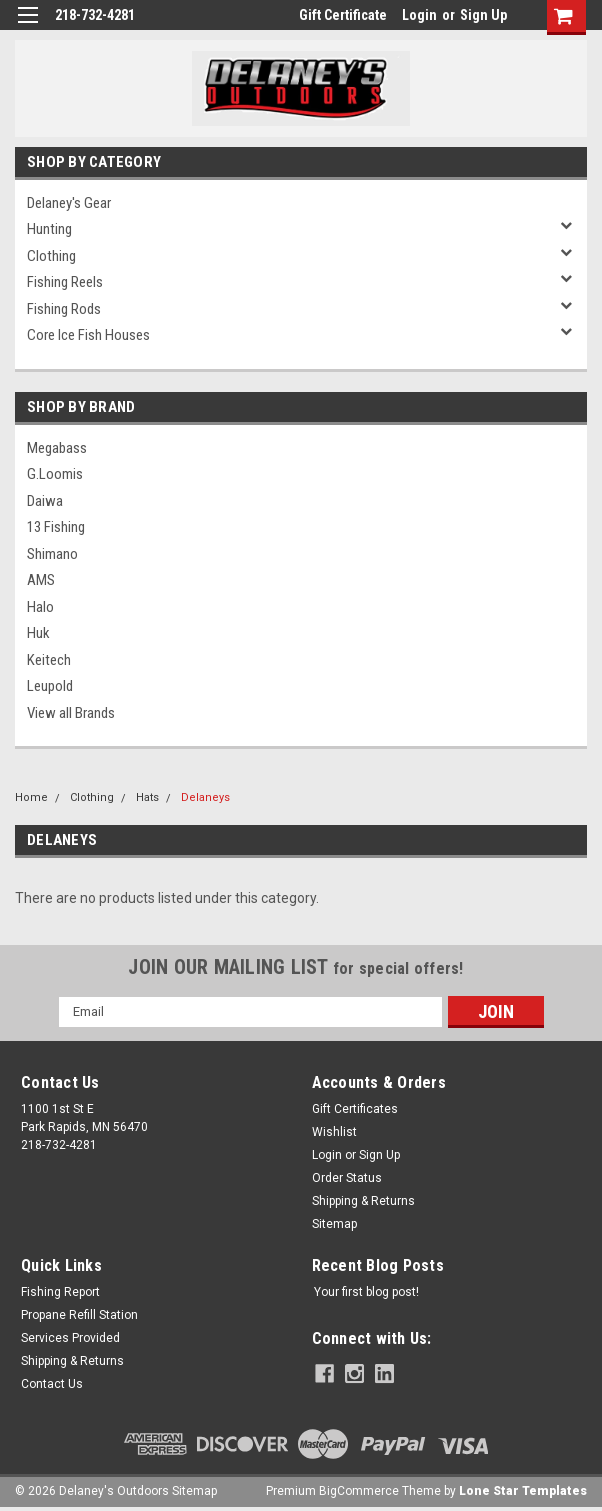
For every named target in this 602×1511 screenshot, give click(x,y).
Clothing (51, 256)
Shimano (52, 554)
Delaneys (205, 797)
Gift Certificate (343, 15)
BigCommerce (359, 1491)
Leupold (50, 686)
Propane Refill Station (79, 1315)
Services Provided (70, 1338)
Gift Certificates (355, 1109)
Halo (40, 607)
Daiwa (45, 501)
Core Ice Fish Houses (88, 335)
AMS (41, 580)
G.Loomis (55, 474)
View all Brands (71, 713)
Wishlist (334, 1132)
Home (31, 797)
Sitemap (334, 1224)
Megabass (57, 448)
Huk (38, 633)
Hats (147, 797)
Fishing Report (60, 1292)
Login (419, 15)
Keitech (49, 660)
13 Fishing (56, 527)
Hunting (49, 229)
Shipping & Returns (363, 1201)
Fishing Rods (64, 309)
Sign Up (483, 15)
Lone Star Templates (523, 1491)
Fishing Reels (65, 282)
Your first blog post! (366, 1292)
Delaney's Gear (69, 203)
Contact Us (52, 1384)
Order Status (347, 1178)
